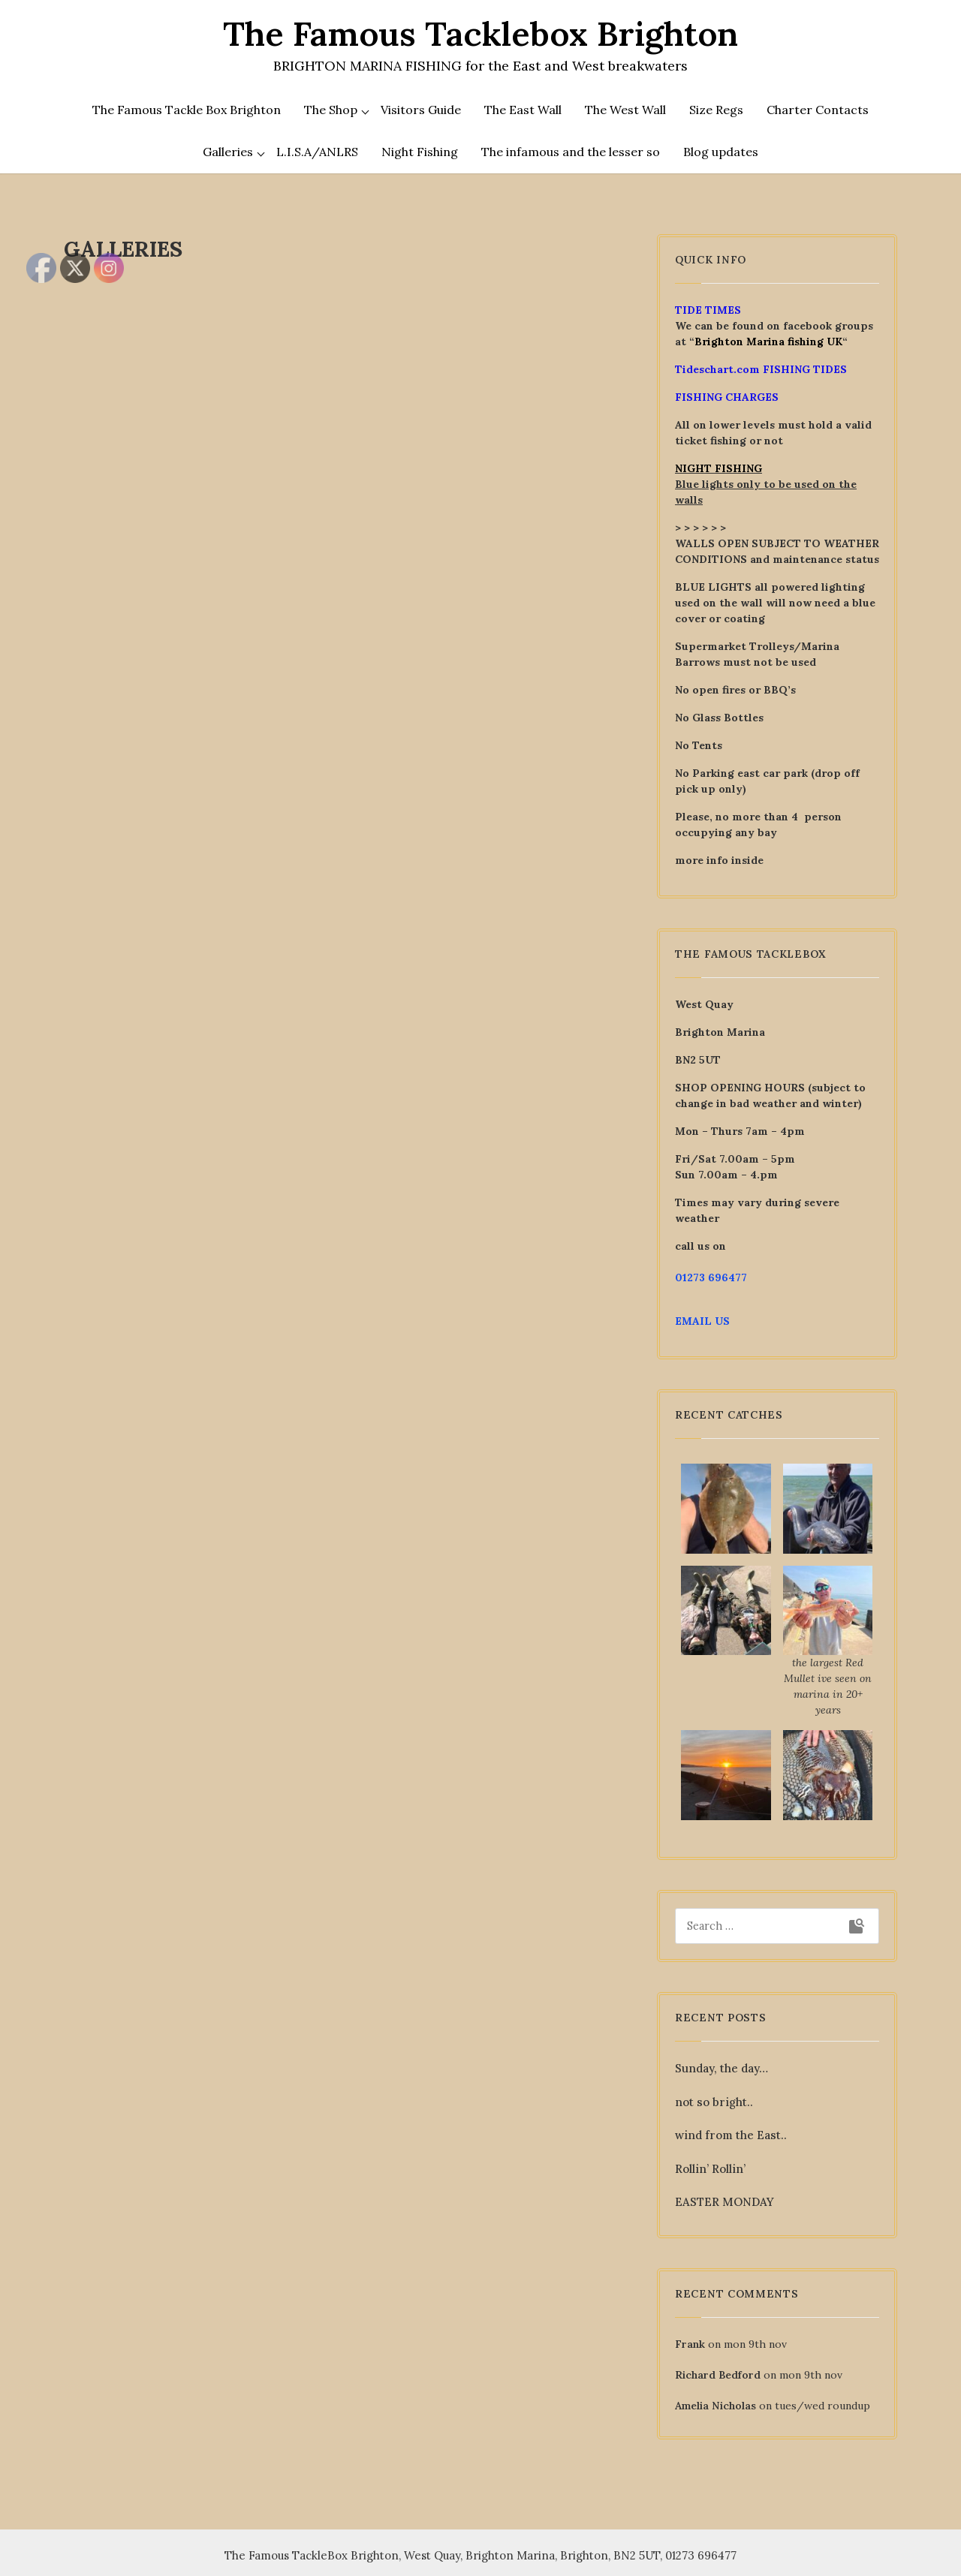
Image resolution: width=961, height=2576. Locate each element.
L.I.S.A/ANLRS (317, 151)
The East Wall (523, 109)
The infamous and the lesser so (570, 151)
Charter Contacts (818, 109)
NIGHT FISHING (718, 468)
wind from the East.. (731, 2135)
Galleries (228, 151)
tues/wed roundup (822, 2405)
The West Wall (625, 109)
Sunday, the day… (721, 2068)
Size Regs (716, 109)
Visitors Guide (421, 109)
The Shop (330, 109)
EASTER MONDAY (724, 2202)
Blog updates (720, 151)
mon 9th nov (755, 2344)
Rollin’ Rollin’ (710, 2169)
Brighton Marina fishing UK (768, 341)
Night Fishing (419, 151)
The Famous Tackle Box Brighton (186, 109)
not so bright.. (714, 2102)
